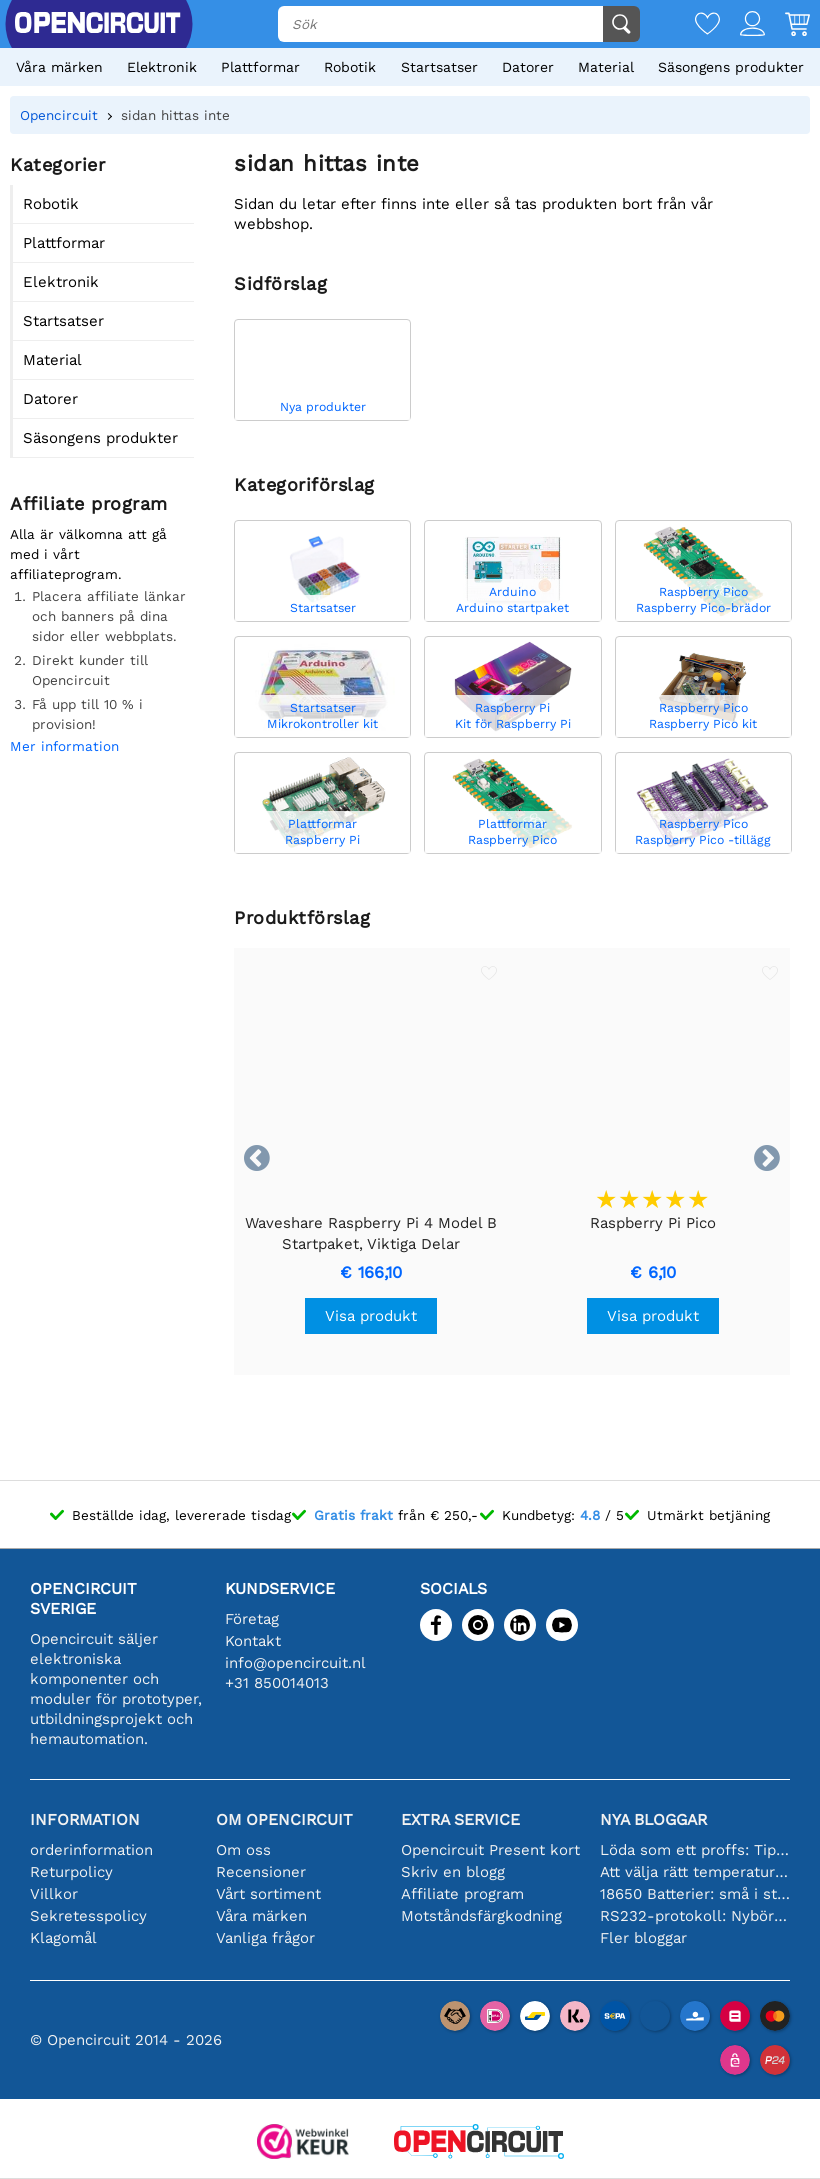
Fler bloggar (643, 1938)
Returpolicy (71, 1872)
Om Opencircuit (284, 1819)
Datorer (528, 67)
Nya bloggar (653, 1819)
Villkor (54, 1894)
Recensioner (261, 1872)
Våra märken (59, 67)
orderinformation (91, 1850)
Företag (252, 1619)
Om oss (243, 1850)
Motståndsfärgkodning (481, 1916)
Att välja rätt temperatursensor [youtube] (695, 1872)
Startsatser (439, 67)
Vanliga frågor (265, 1938)
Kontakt (253, 1641)
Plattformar (260, 67)
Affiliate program (462, 1894)
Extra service (460, 1819)
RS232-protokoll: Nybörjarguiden (695, 1916)
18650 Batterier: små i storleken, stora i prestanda (695, 1894)
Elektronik (162, 67)
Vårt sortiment (268, 1894)
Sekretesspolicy (88, 1916)
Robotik (350, 67)
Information (85, 1819)
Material (606, 67)
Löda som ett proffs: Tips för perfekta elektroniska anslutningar (695, 1850)
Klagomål (63, 1938)
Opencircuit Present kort (490, 1850)
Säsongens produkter (731, 67)
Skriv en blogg (453, 1872)
